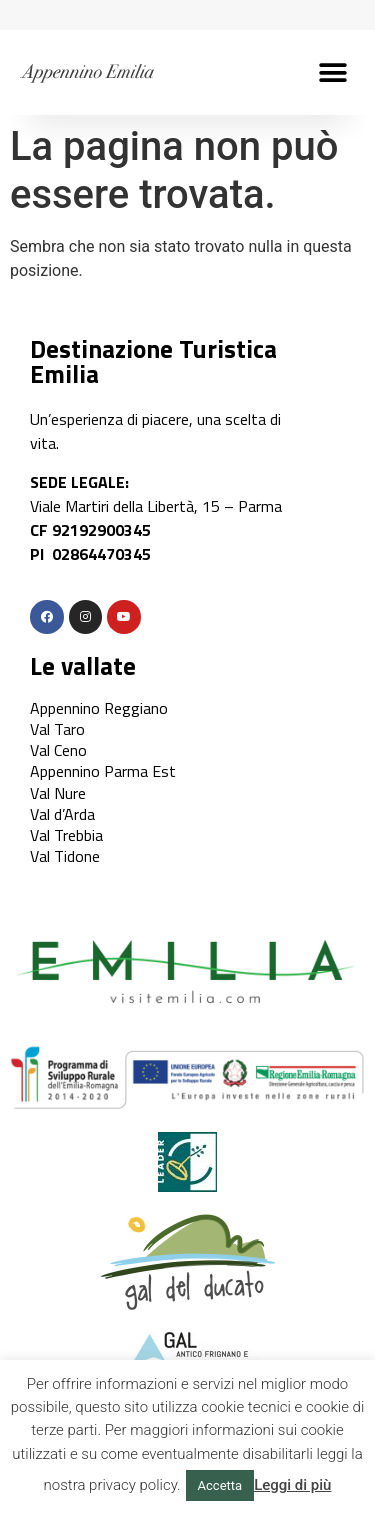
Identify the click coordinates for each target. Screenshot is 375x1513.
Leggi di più (292, 1485)
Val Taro (57, 729)
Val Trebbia (66, 835)
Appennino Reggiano (99, 708)
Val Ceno (58, 750)
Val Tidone (65, 856)
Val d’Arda (62, 814)
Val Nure (58, 793)
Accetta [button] (220, 1485)
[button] (332, 72)
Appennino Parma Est (103, 771)
